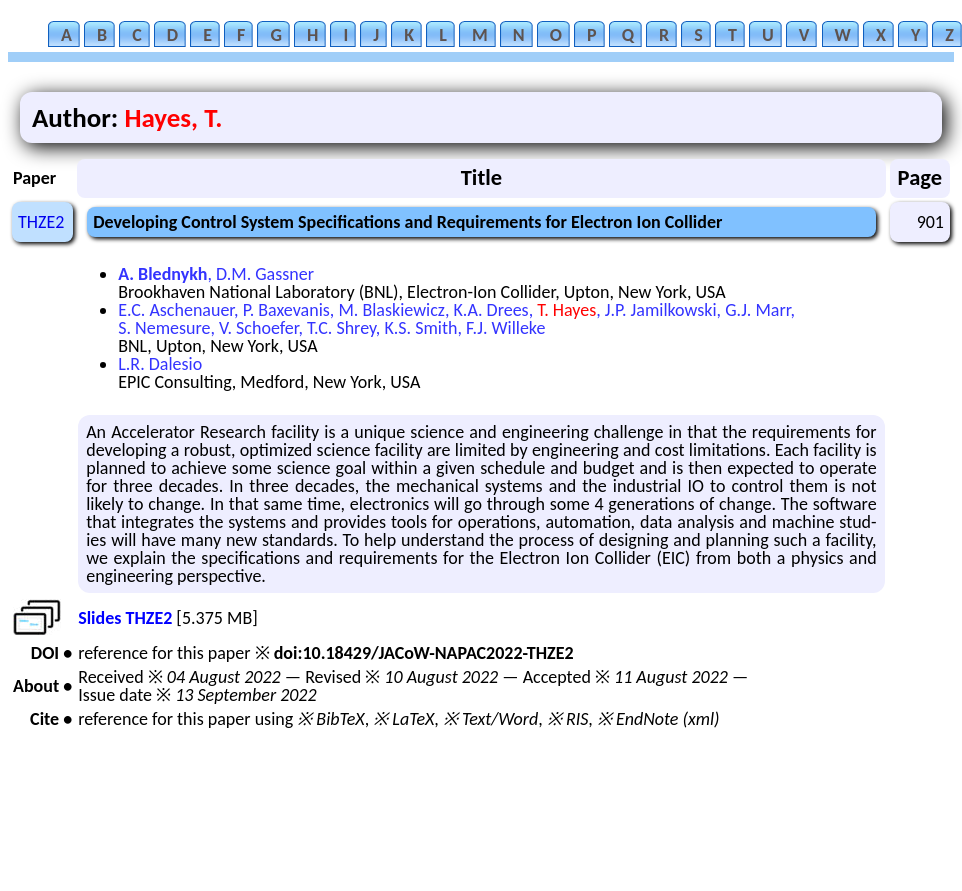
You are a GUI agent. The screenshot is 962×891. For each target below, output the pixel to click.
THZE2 (41, 222)
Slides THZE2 (125, 618)
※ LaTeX (403, 719)
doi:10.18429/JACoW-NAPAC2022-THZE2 (424, 653)
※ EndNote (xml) (658, 719)
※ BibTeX (330, 719)
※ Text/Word (490, 719)
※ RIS (568, 719)
